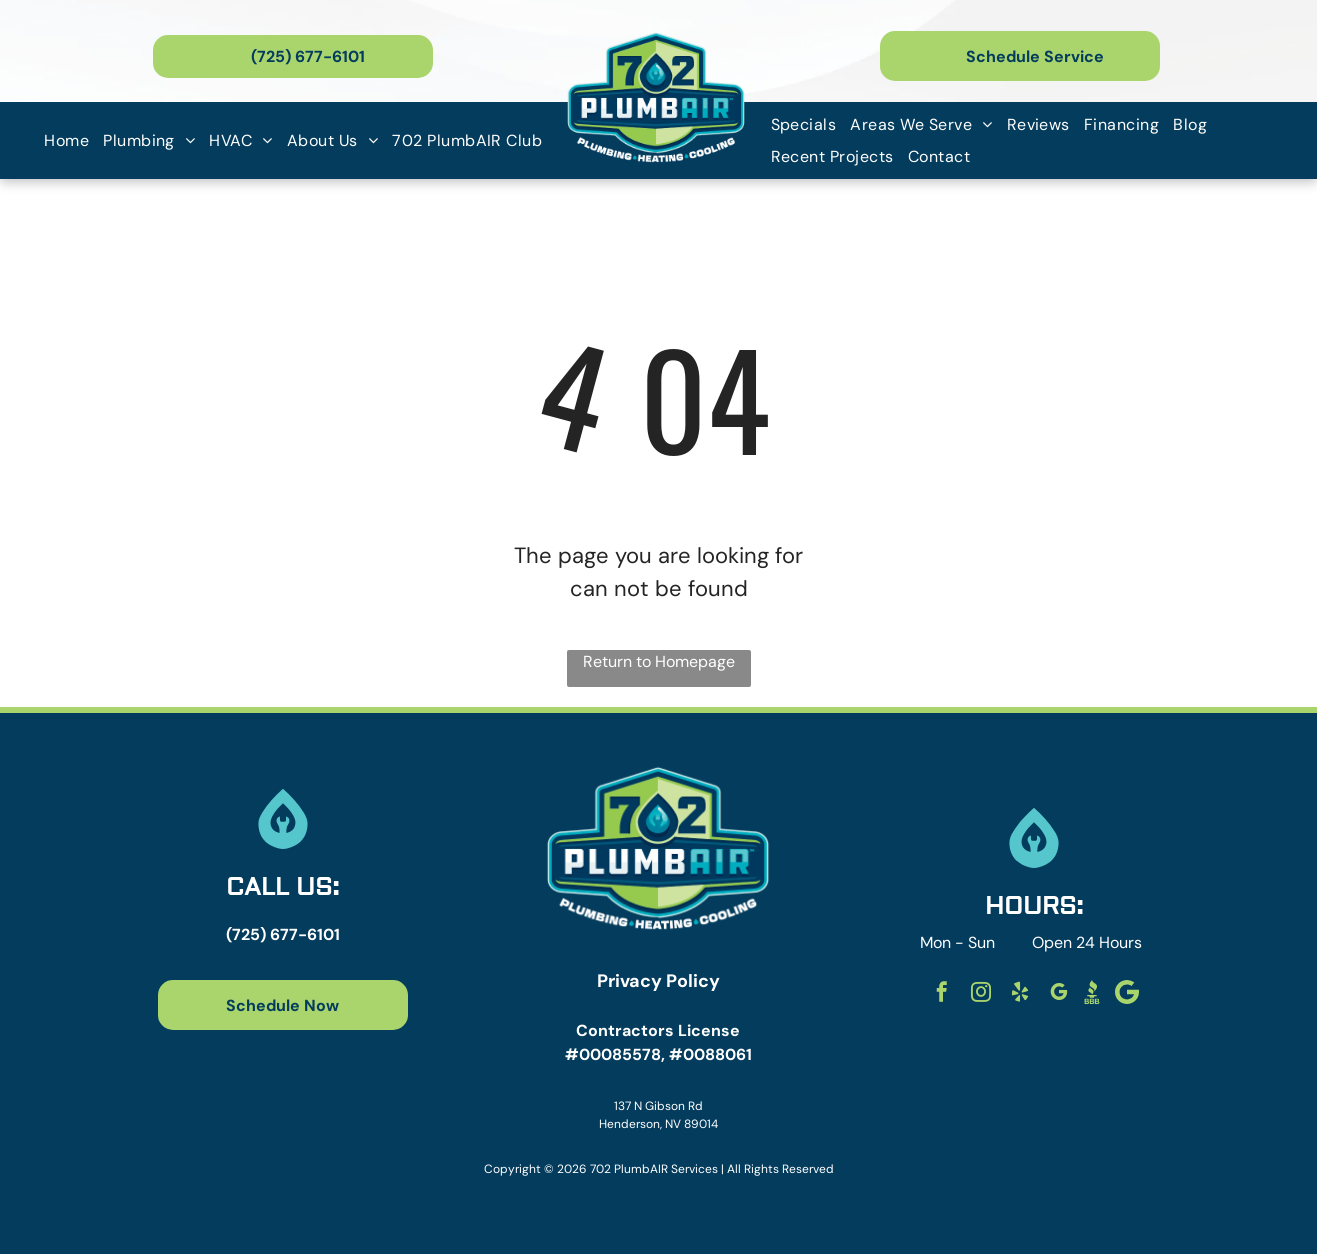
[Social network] (1092, 994)
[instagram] (981, 994)
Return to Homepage (659, 661)
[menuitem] (66, 140)
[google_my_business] (1059, 994)
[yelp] (1020, 994)
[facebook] (942, 994)
